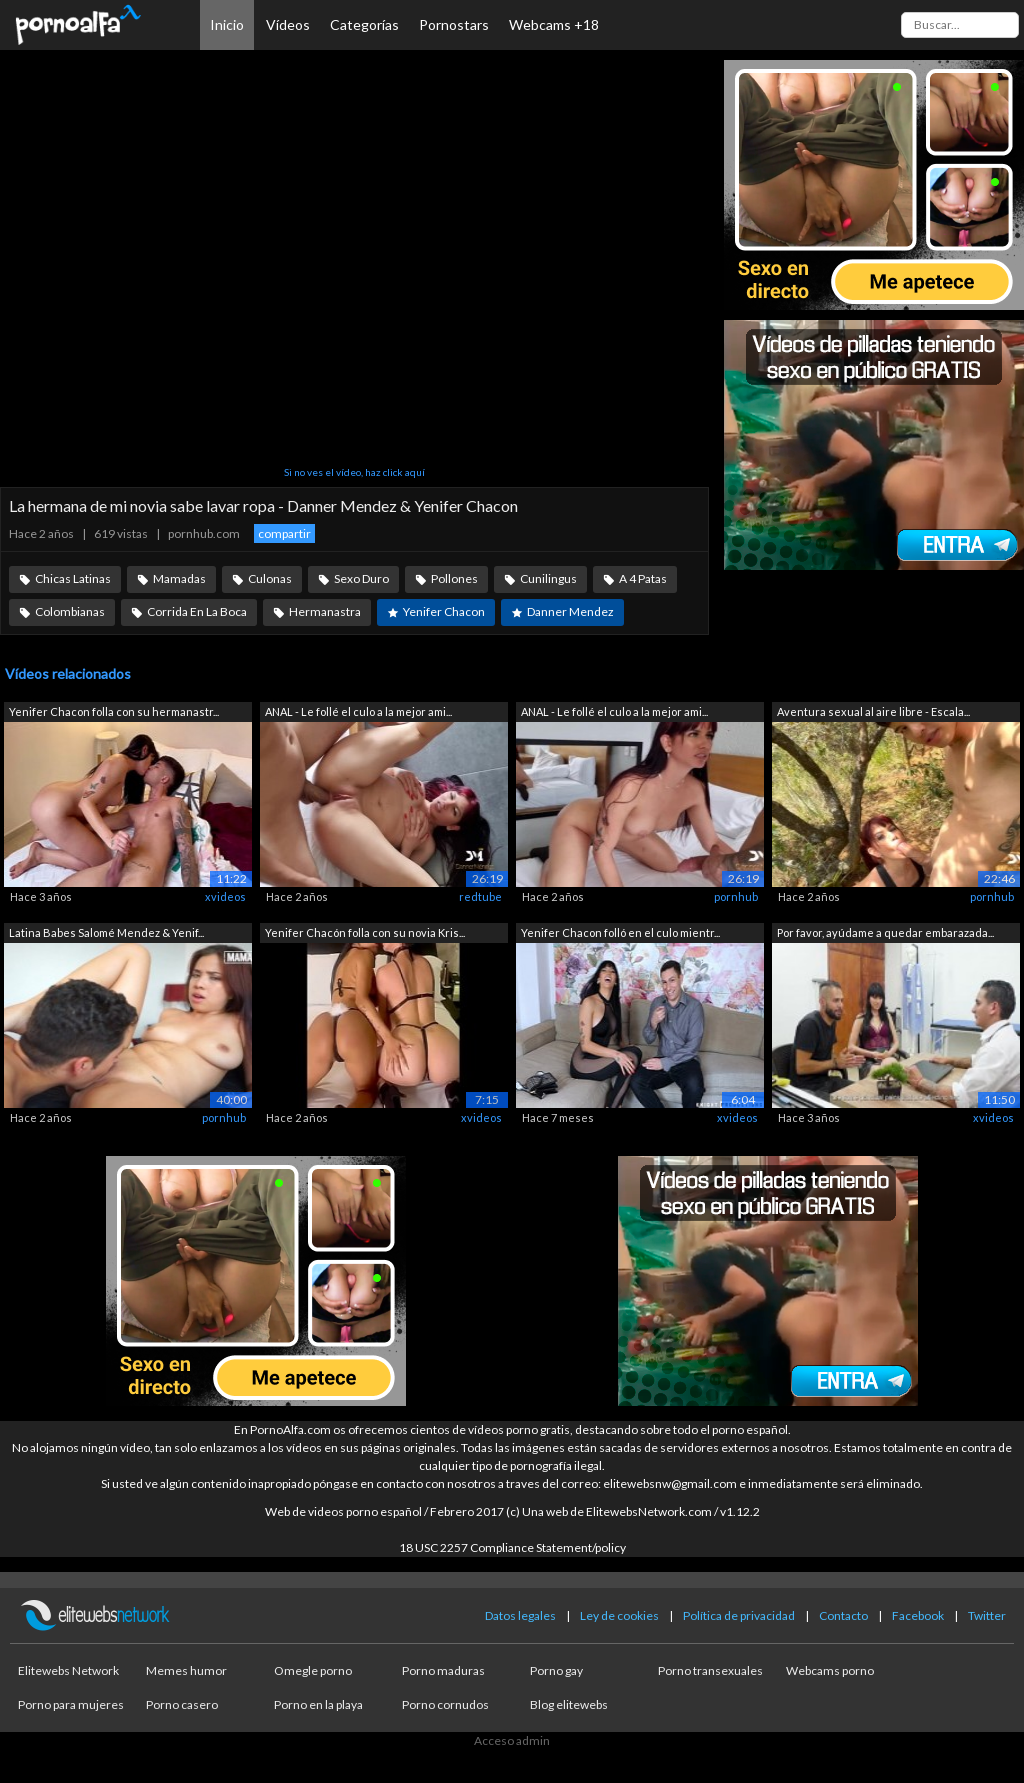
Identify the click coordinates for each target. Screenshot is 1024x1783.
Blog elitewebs (569, 1704)
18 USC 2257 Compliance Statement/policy (512, 1547)
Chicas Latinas (73, 578)
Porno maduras (443, 1670)
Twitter (987, 1615)
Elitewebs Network (68, 1670)
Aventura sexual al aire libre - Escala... (873, 711)
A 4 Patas (643, 578)
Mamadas (179, 578)
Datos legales (520, 1615)
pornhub (736, 896)
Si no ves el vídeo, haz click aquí (354, 472)
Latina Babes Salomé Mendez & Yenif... (106, 932)
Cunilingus (548, 578)
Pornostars (454, 24)
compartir (284, 533)
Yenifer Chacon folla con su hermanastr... (114, 711)
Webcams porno (830, 1670)
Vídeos (288, 24)
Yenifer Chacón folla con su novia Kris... (365, 932)
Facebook (918, 1615)
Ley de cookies (619, 1615)
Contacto (843, 1615)
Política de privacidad (739, 1615)
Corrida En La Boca (197, 611)
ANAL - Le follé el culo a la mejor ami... (358, 711)
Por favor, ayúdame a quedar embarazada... (885, 932)
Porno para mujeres (71, 1704)
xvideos (225, 896)
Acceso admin (512, 1740)
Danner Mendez (570, 611)
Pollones (454, 578)
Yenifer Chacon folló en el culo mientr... (620, 932)
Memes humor (186, 1670)
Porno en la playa (318, 1704)
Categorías (364, 24)
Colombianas (70, 611)
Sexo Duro (361, 578)
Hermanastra (325, 611)
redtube (480, 896)
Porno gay (556, 1670)
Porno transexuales (710, 1670)
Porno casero (182, 1704)
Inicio (227, 24)
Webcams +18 (554, 24)
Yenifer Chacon (444, 611)
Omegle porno (313, 1670)
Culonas (270, 578)
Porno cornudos (445, 1704)
